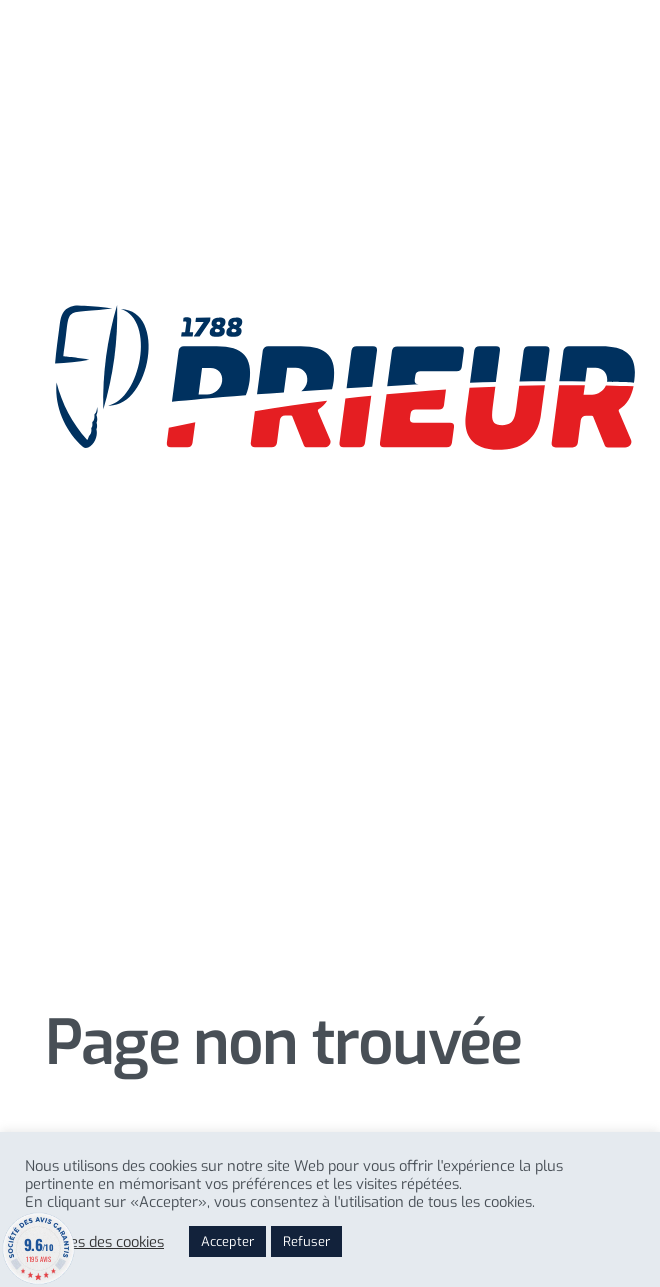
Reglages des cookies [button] (94, 1242)
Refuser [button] (306, 1241)
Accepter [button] (227, 1241)
